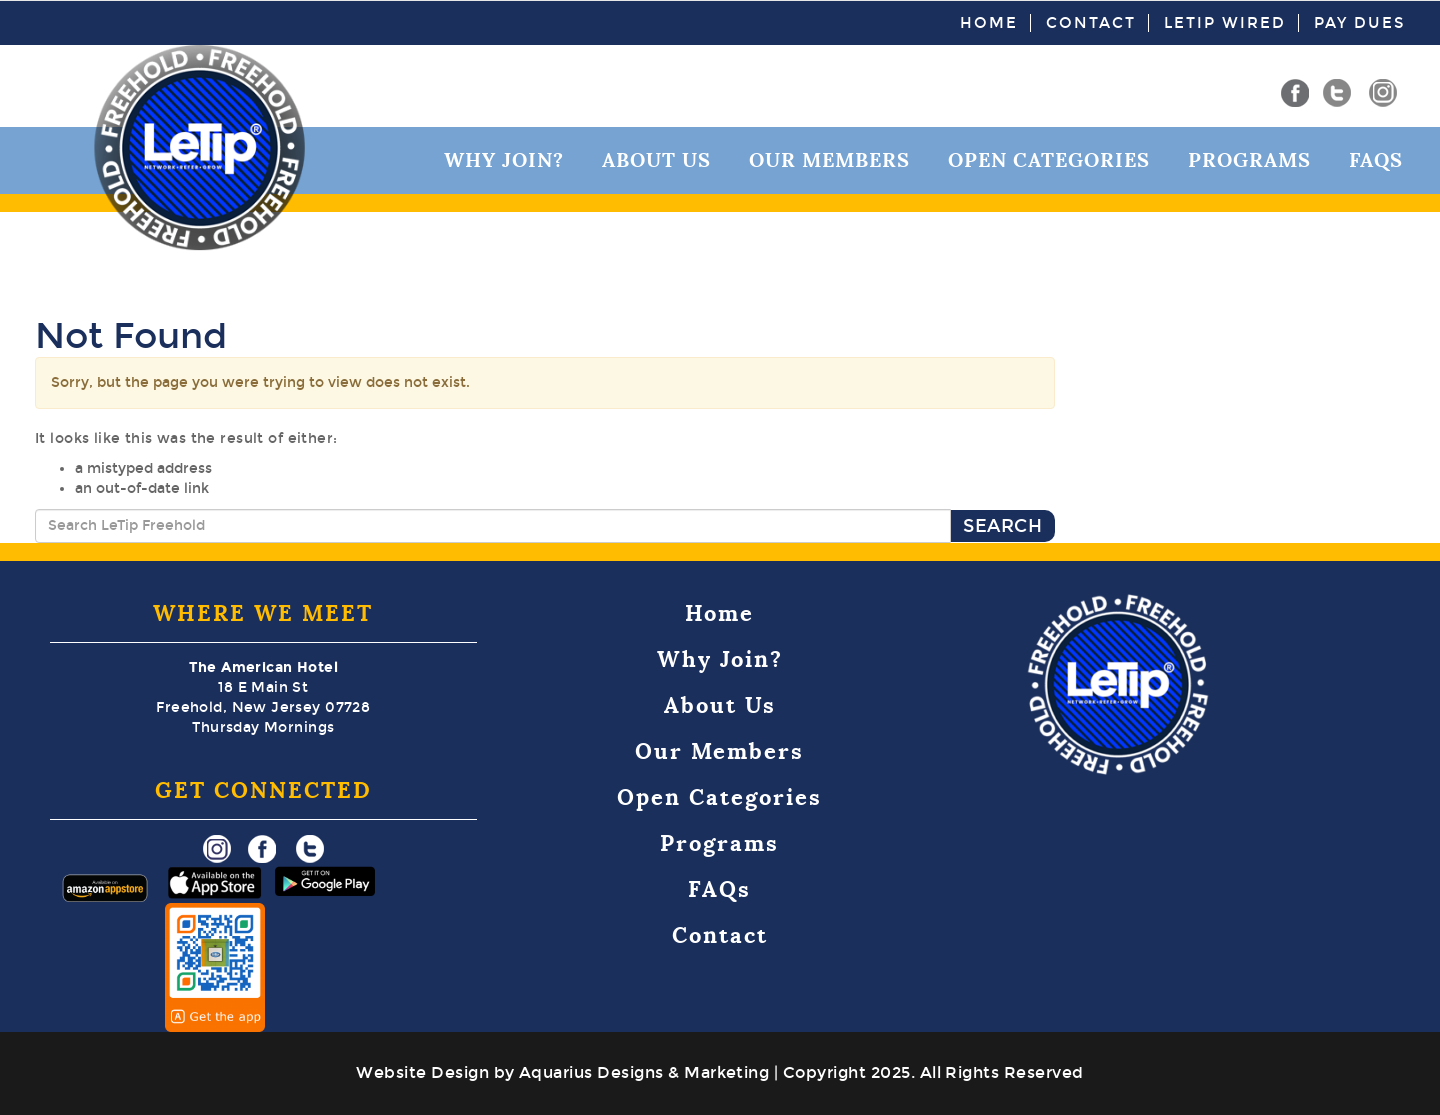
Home (989, 23)
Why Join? (504, 160)
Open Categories (1049, 160)
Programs (1249, 160)
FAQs (1376, 160)
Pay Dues (1359, 23)
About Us (656, 160)
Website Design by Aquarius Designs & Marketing (562, 1072)
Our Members (829, 160)
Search (1002, 526)
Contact (1091, 23)
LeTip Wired (1225, 23)
